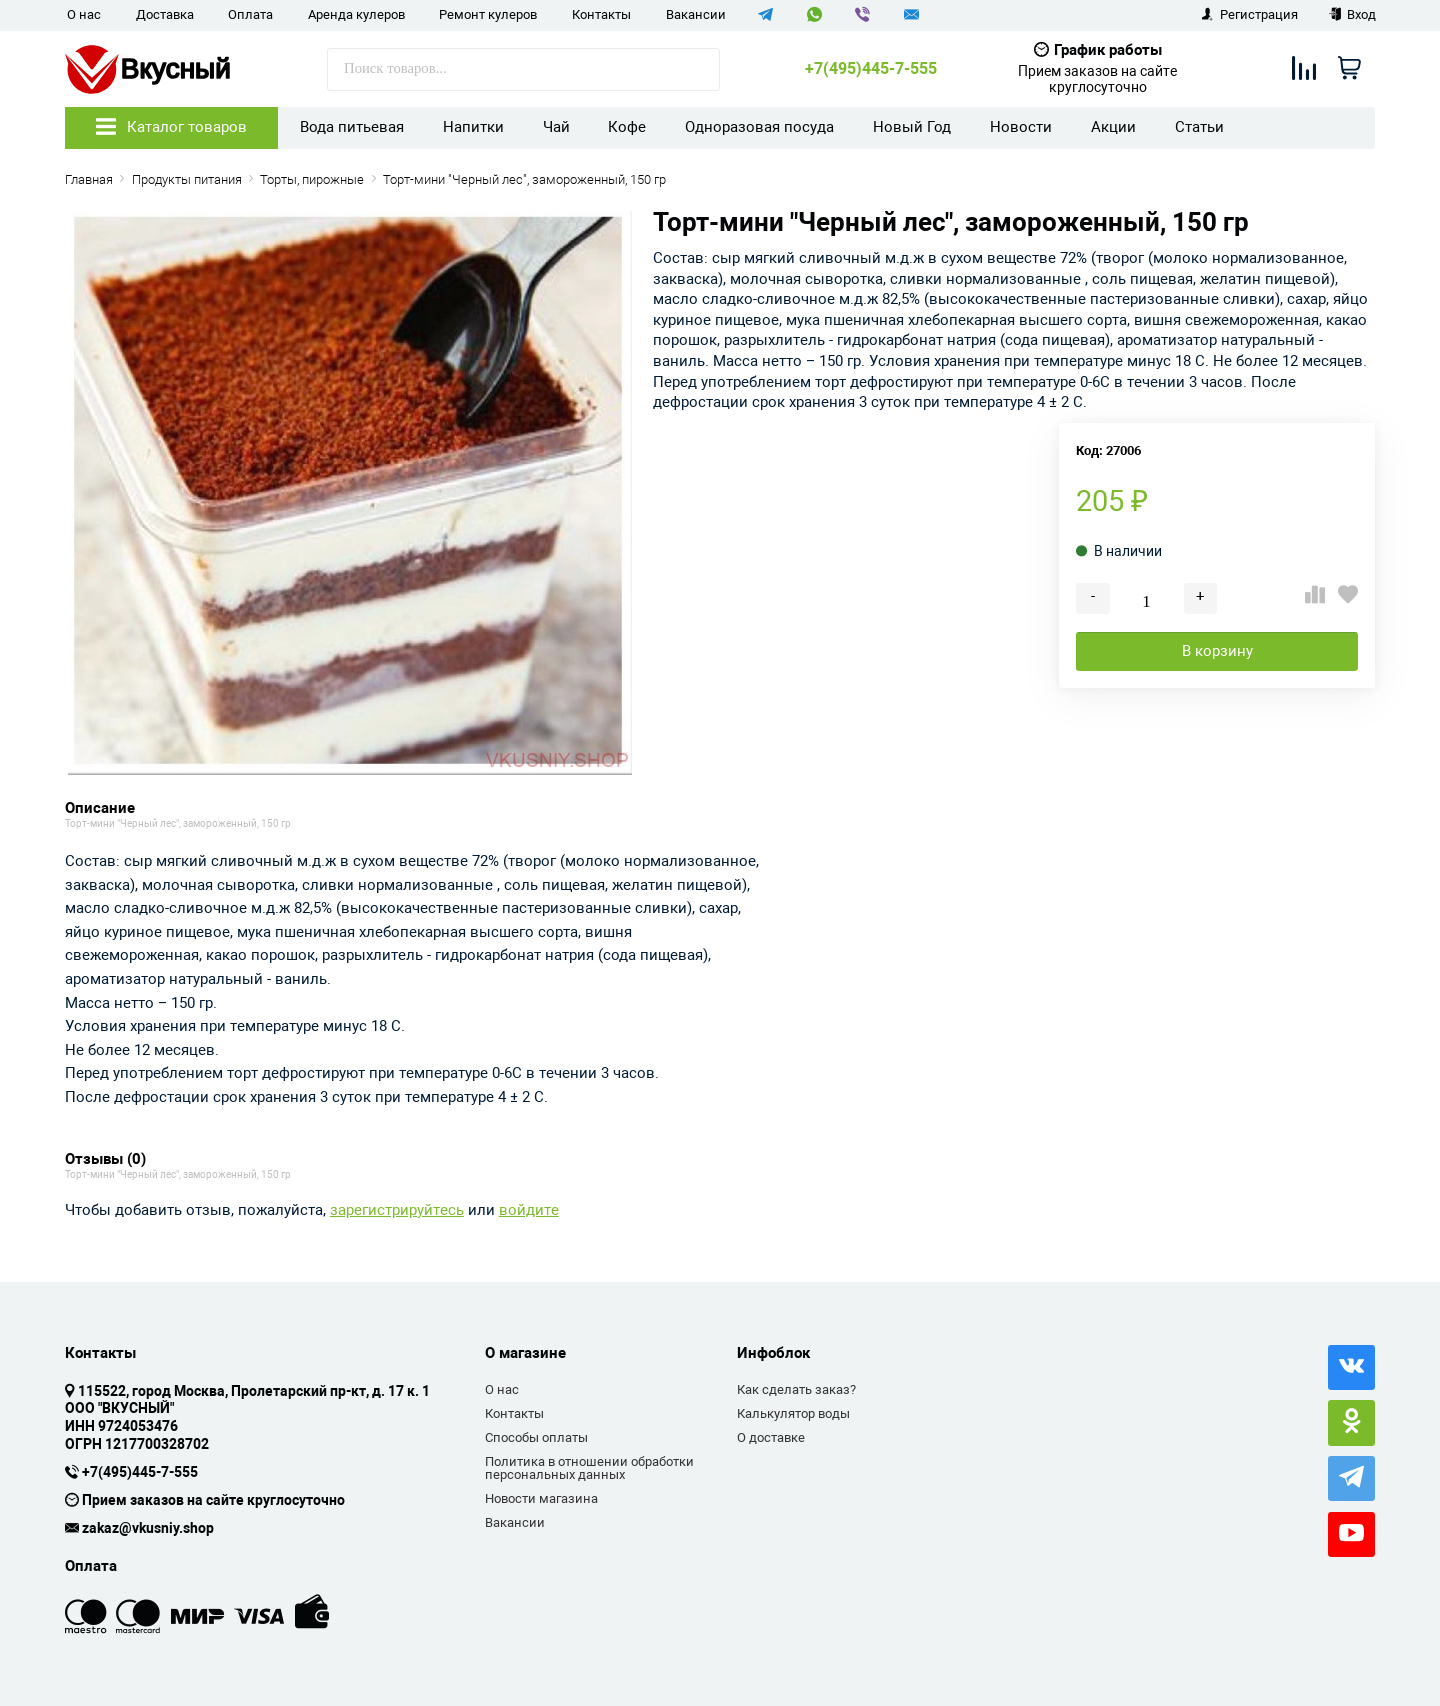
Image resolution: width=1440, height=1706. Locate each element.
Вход (1352, 14)
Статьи (1199, 127)
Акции (1113, 127)
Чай (556, 127)
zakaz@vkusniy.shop (148, 1529)
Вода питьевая (352, 127)
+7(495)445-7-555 (871, 69)
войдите (529, 1210)
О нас (84, 14)
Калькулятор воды (793, 1413)
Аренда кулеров (356, 14)
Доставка (165, 14)
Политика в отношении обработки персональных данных (589, 1468)
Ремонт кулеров (488, 14)
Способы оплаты (536, 1437)
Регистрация (1249, 14)
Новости (1021, 127)
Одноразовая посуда (759, 127)
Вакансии (696, 14)
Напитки (473, 127)
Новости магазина (541, 1498)
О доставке (771, 1437)
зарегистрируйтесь (397, 1210)
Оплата (250, 14)
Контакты (601, 14)
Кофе (627, 127)
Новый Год (912, 127)
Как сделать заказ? (796, 1389)
